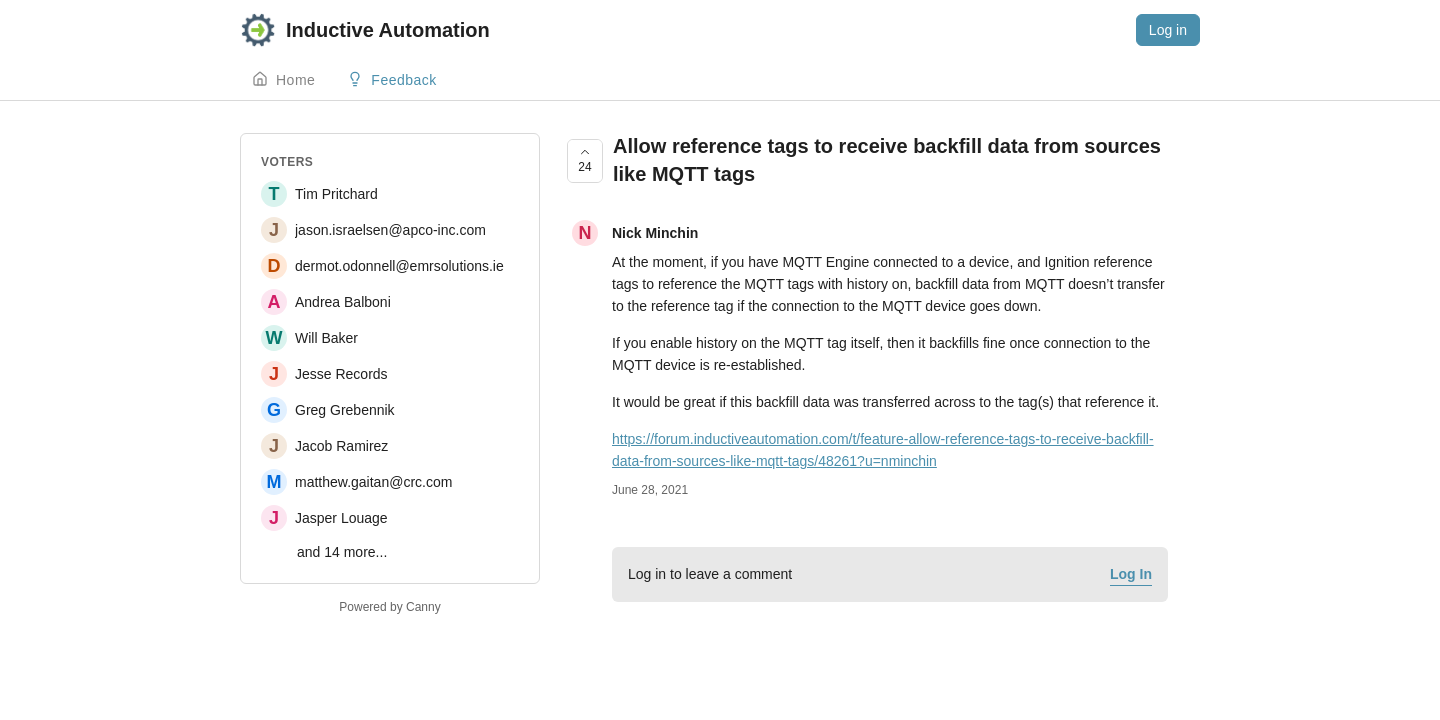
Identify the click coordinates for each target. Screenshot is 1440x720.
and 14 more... (342, 552)
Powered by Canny (389, 607)
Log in (1168, 30)
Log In (1131, 574)
